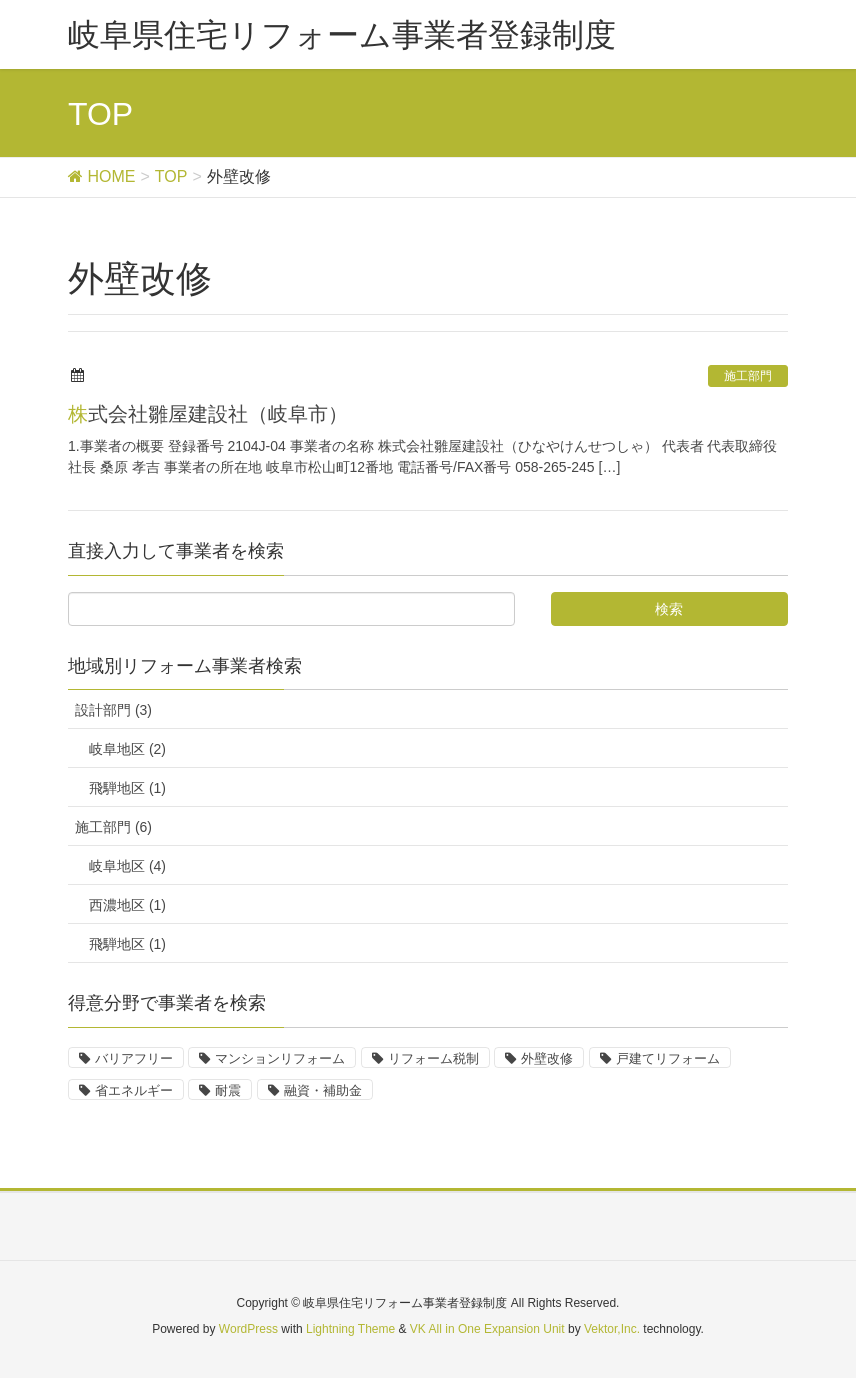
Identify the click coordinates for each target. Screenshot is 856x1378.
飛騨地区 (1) (127, 788)
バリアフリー (134, 1058)
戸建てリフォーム (668, 1058)
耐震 (228, 1090)
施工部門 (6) (113, 827)
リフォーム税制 (433, 1058)
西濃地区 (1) (127, 905)
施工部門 (748, 376)
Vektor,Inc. (612, 1329)
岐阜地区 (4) (127, 866)
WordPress (248, 1329)
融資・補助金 (323, 1090)
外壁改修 (547, 1058)
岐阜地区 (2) (127, 749)
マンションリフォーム (280, 1058)
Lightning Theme (350, 1329)
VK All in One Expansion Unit (487, 1329)
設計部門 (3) (113, 710)
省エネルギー (134, 1090)
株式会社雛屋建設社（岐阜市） (208, 414)
